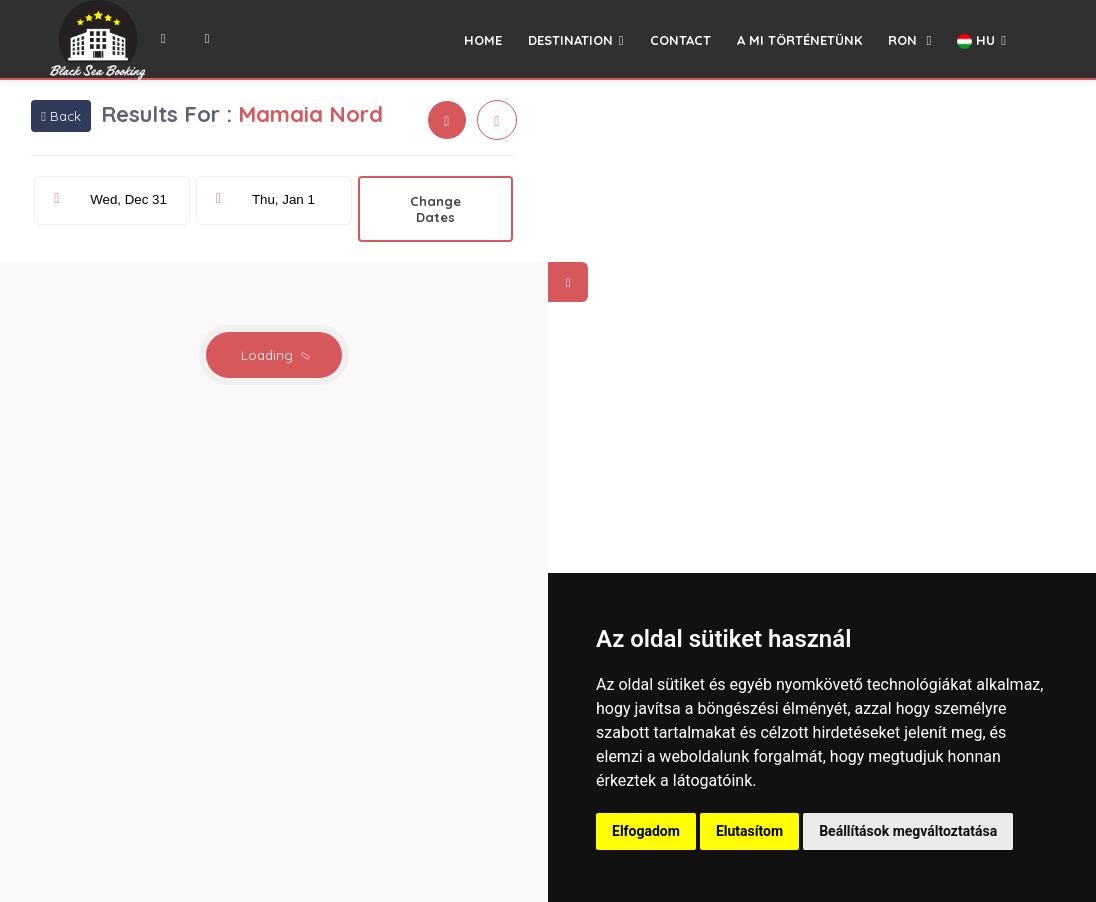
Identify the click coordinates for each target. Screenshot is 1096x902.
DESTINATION (576, 40)
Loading (276, 355)
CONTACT (680, 40)
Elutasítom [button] (749, 831)
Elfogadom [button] (646, 831)
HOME (483, 40)
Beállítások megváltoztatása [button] (908, 831)
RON (910, 40)
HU (981, 40)
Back (61, 116)
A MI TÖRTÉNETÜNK (799, 40)
